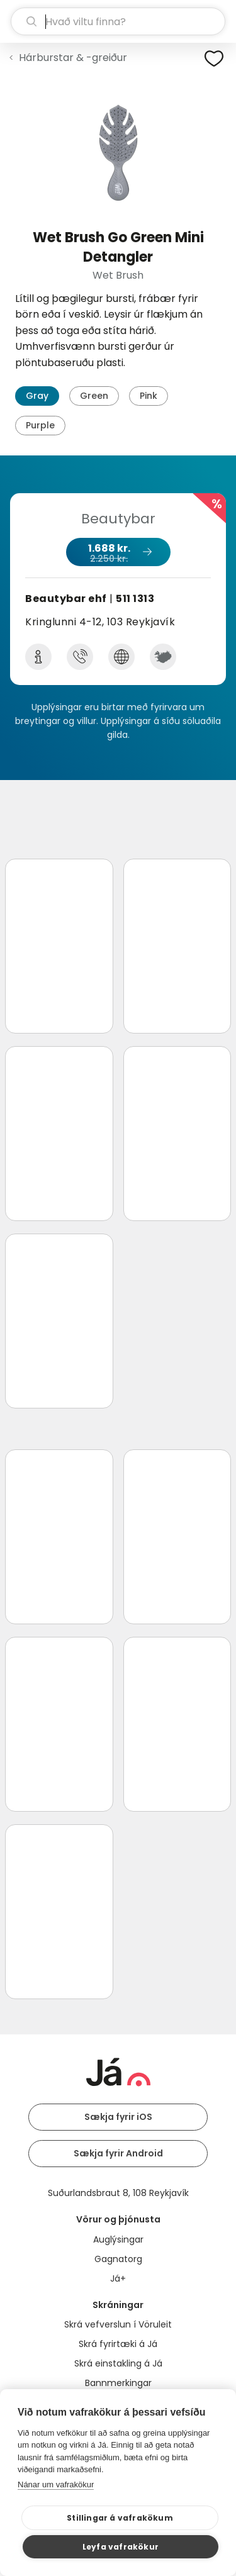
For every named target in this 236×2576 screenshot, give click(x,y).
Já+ (118, 2278)
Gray (37, 395)
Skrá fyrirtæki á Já (118, 2344)
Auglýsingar (118, 2239)
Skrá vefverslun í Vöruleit (118, 2324)
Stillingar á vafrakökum (120, 2517)
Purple (40, 425)
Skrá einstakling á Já (118, 2363)
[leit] (118, 21)
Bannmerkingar (118, 2383)
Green (94, 395)
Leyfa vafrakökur (120, 2546)
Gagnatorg (118, 2259)
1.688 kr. (118, 553)
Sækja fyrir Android (118, 2153)
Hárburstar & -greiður (73, 57)
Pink (148, 395)
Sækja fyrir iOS (118, 2116)
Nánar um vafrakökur (56, 2484)
